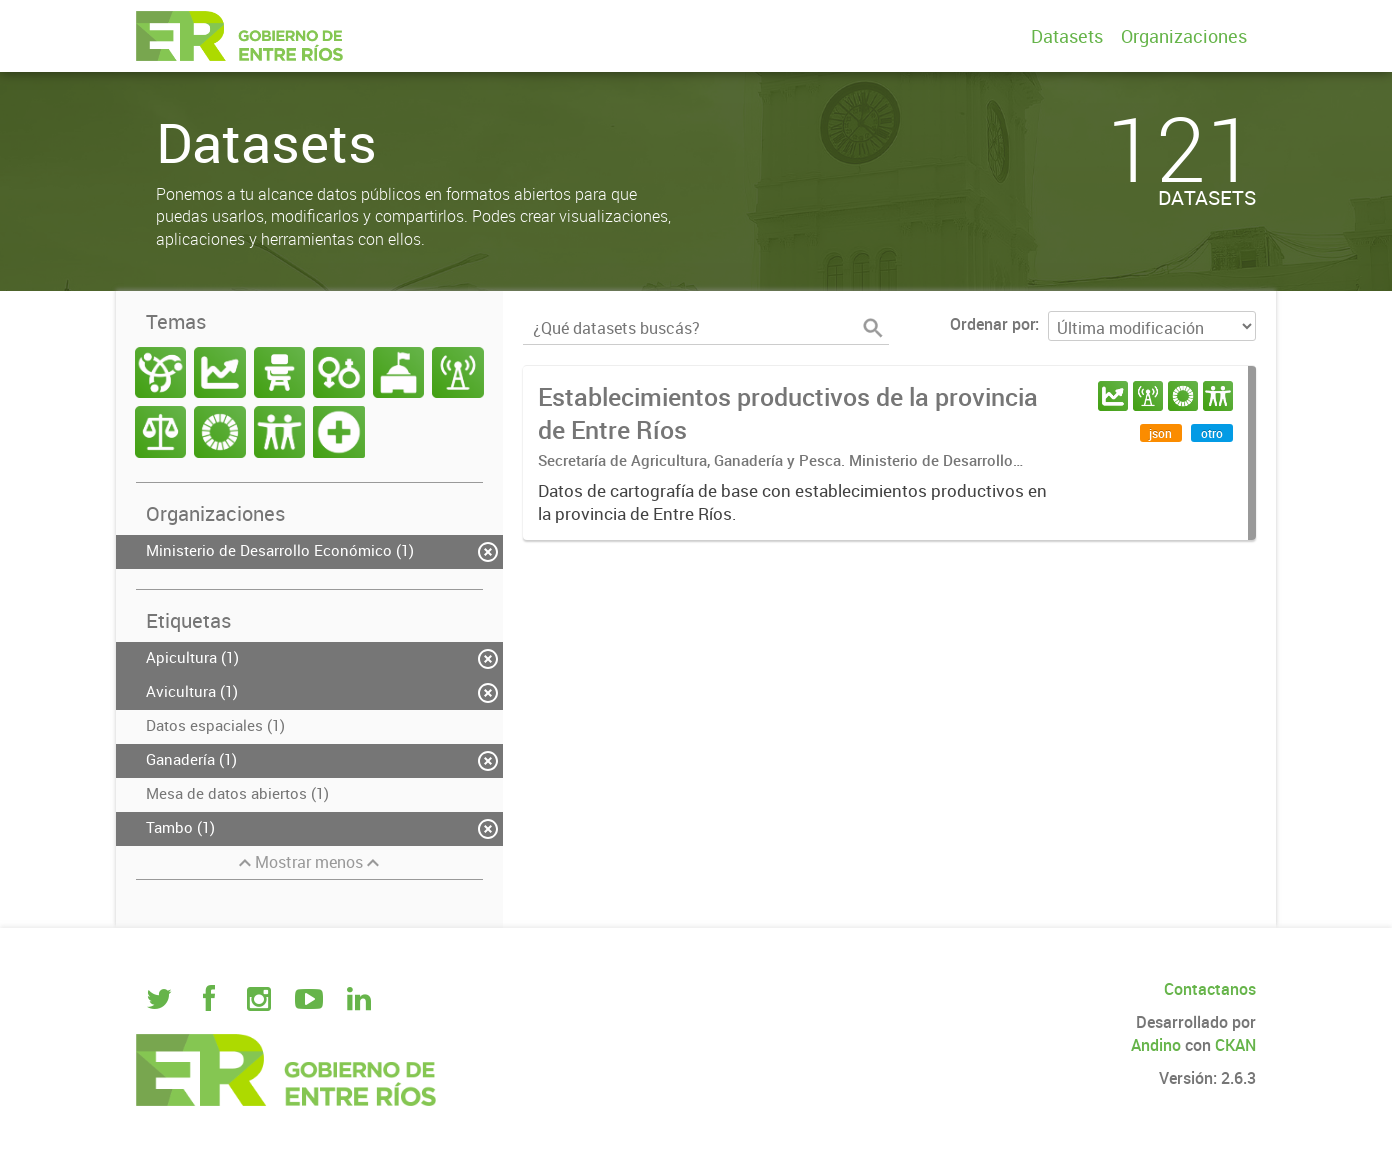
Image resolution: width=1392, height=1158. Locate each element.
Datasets (1067, 36)
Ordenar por (992, 324)
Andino (1156, 1045)
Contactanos (1210, 989)
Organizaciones (1184, 36)
